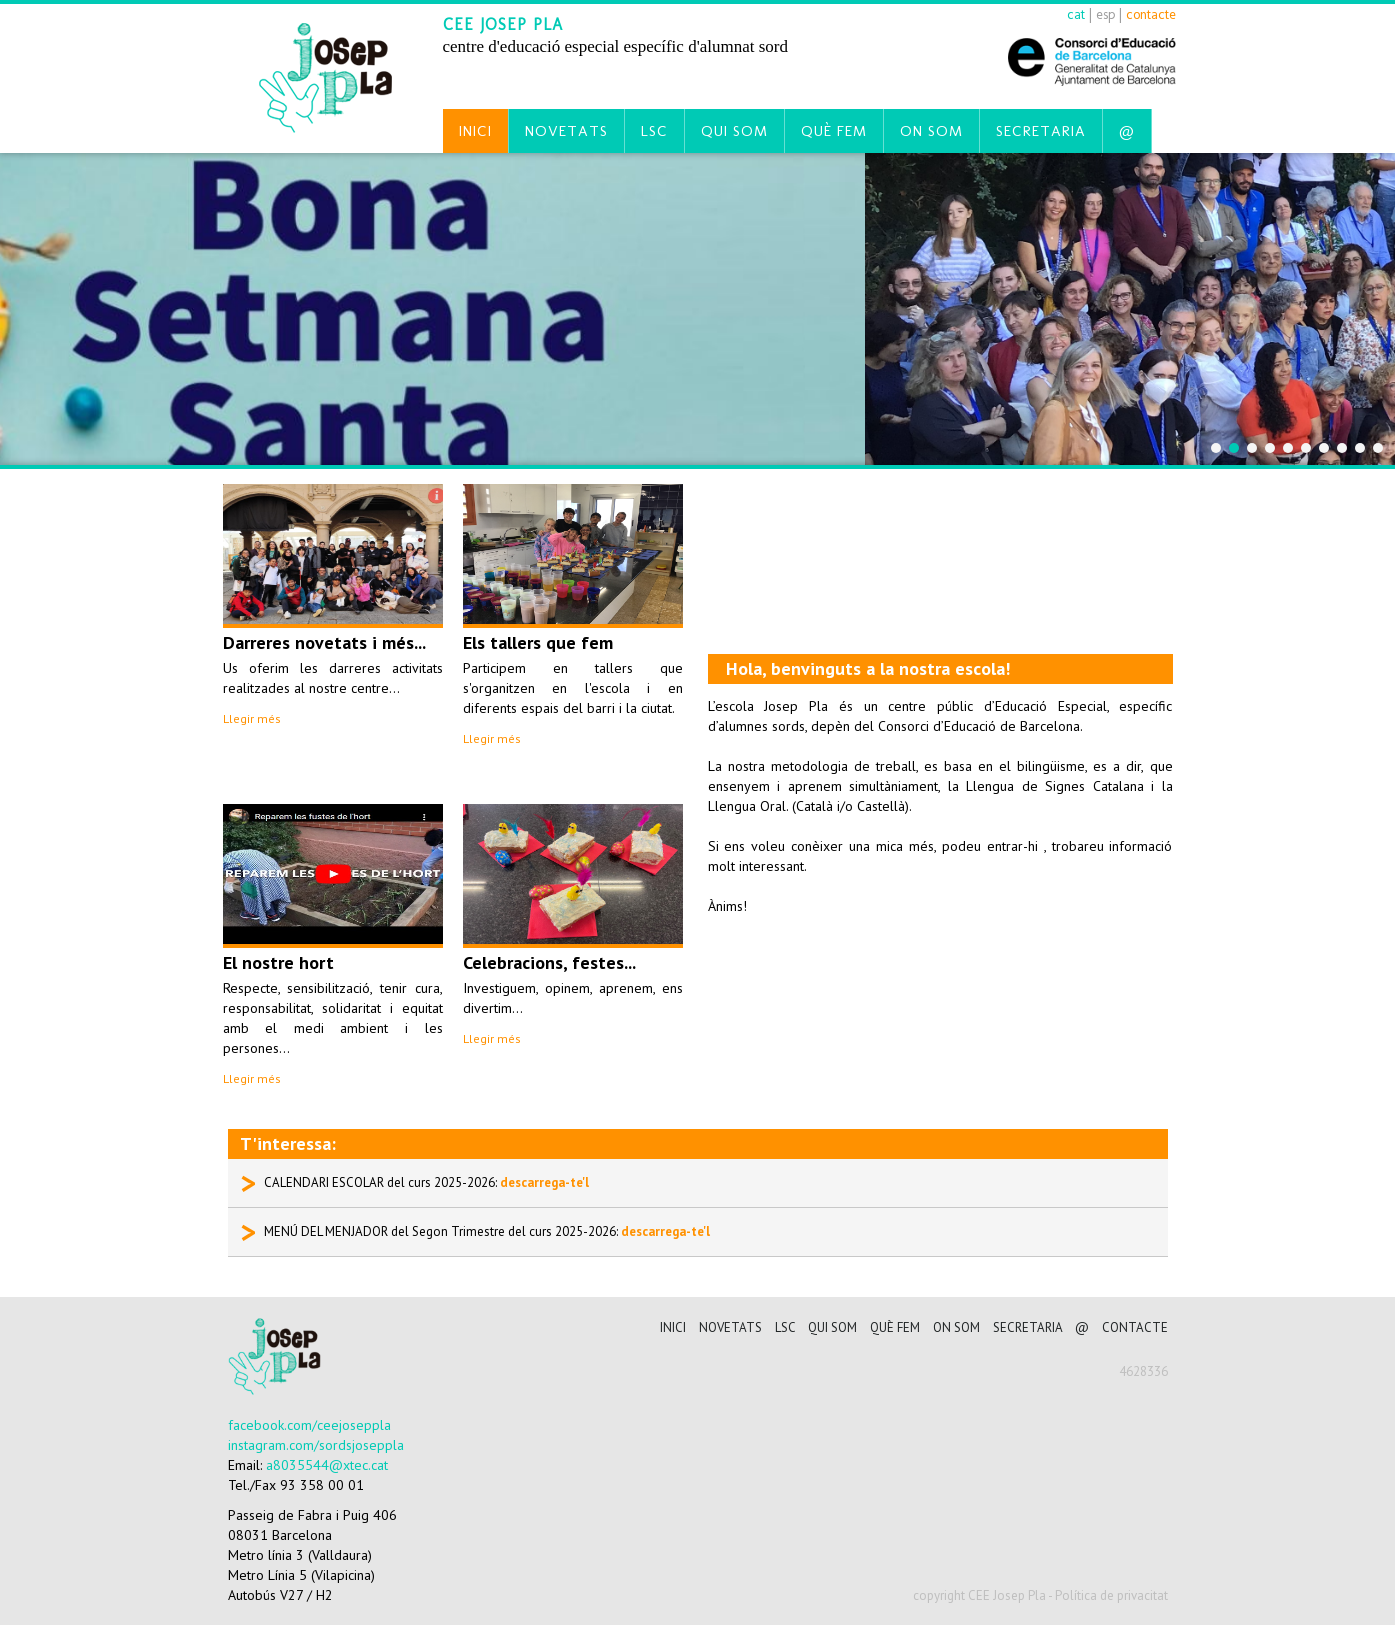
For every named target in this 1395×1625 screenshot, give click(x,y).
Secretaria (1041, 131)
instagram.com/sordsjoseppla (316, 1445)
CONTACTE (1135, 1327)
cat (1076, 14)
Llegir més (252, 718)
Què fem (834, 131)
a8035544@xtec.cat (327, 1465)
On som (931, 131)
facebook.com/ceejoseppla (309, 1425)
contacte (1151, 14)
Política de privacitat (1111, 1595)
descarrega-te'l (544, 1182)
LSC (654, 131)
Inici (475, 131)
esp (1105, 14)
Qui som (734, 131)
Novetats (566, 131)
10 (1378, 448)
